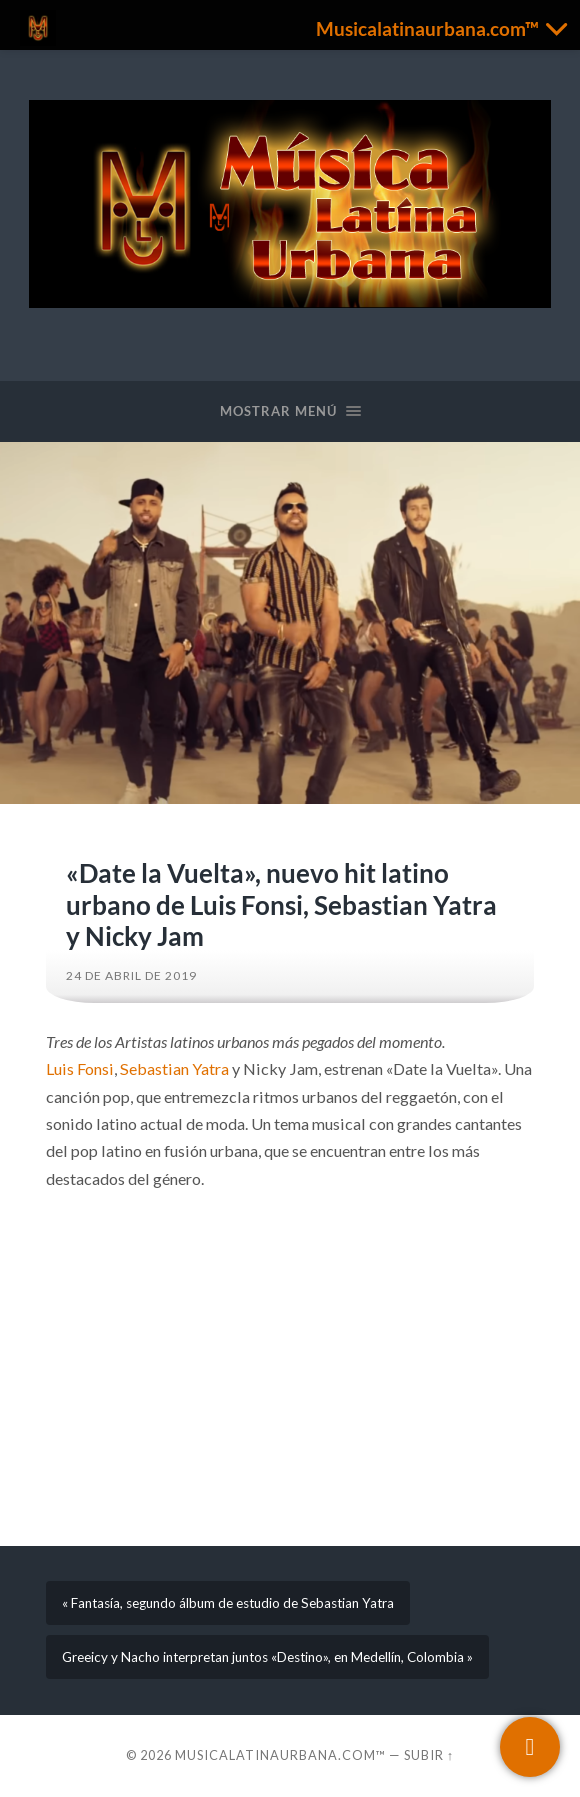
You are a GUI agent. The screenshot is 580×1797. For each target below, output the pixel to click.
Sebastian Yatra (174, 1068)
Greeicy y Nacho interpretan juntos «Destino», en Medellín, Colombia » (267, 1657)
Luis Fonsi (80, 1068)
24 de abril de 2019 (131, 975)
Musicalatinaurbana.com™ (280, 1755)
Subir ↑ (429, 1755)
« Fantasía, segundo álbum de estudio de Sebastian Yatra (228, 1603)
